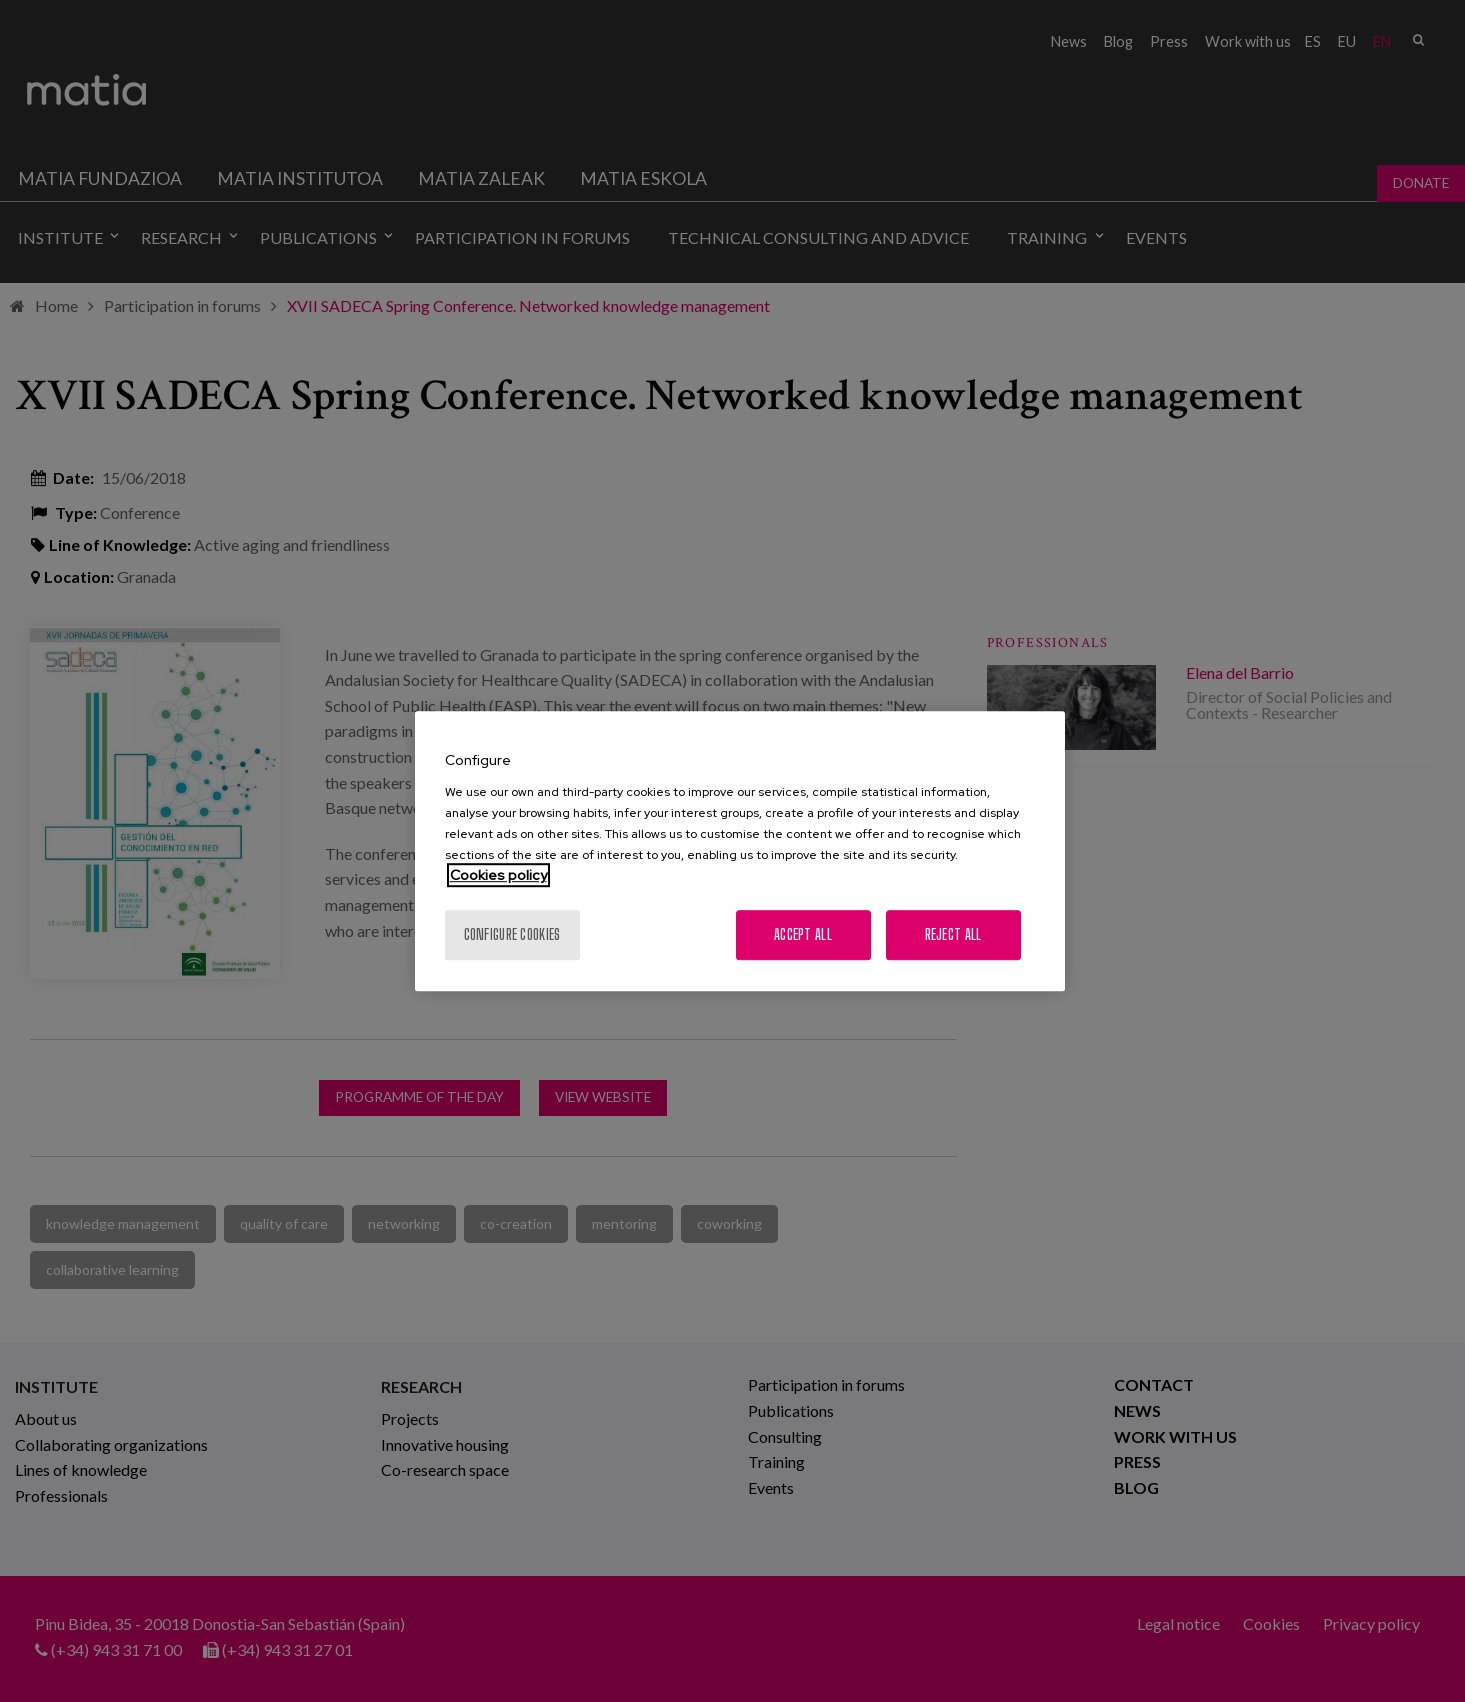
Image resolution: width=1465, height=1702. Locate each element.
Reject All (953, 934)
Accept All (803, 934)
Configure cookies (512, 934)
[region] (740, 851)
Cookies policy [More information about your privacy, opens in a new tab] (498, 875)
